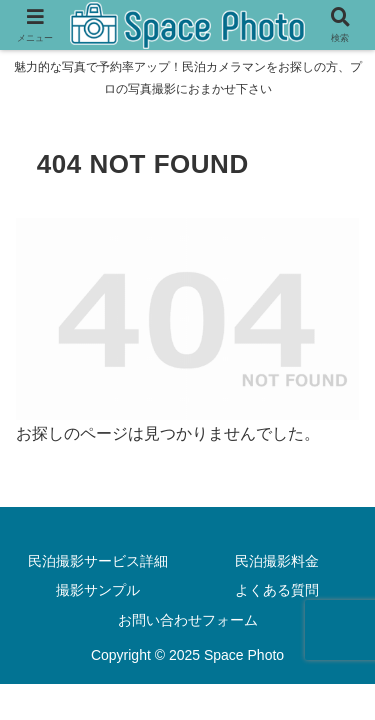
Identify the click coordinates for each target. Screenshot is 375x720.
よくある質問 (277, 590)
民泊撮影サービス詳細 (98, 561)
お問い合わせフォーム (188, 620)
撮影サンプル (98, 590)
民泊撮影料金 (277, 561)
